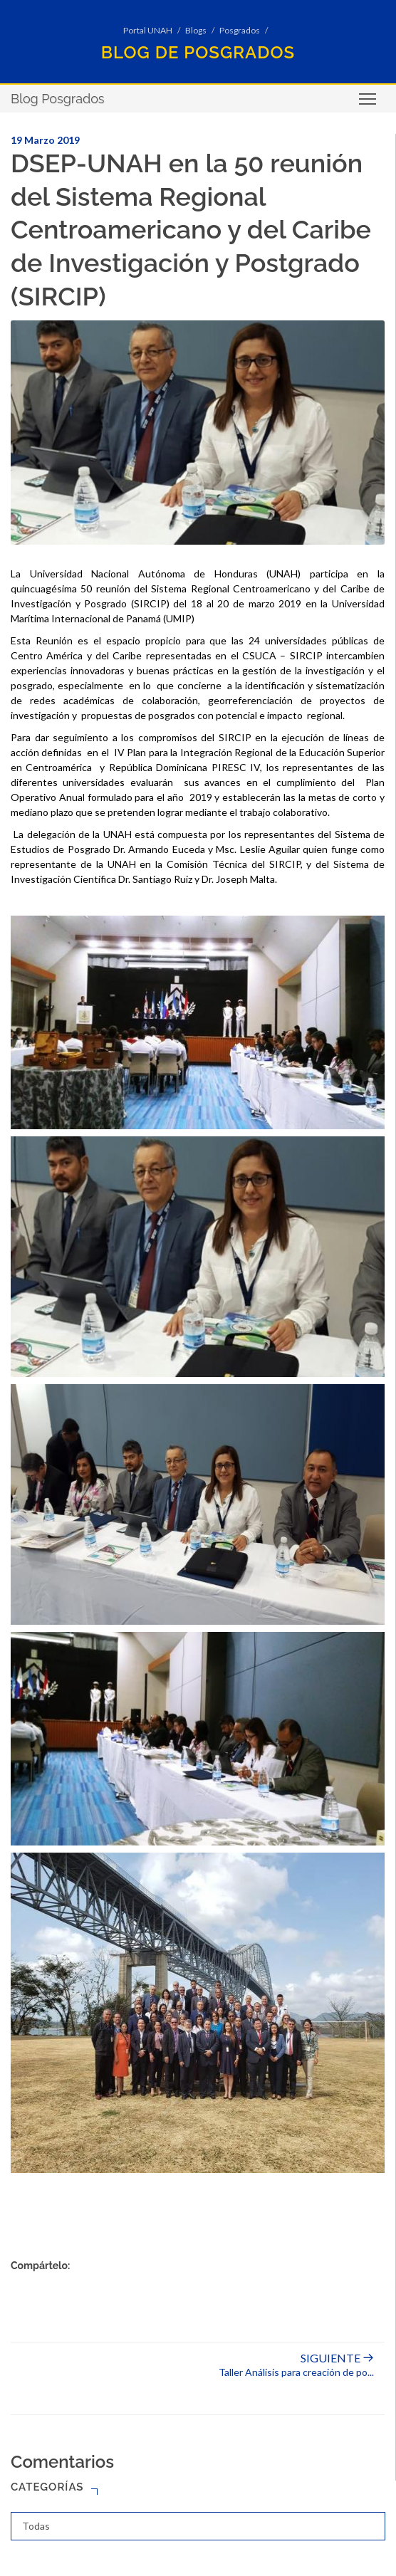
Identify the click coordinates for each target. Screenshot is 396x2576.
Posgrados (239, 30)
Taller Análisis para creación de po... (296, 2365)
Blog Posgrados (58, 98)
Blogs (196, 30)
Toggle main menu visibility (368, 103)
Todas (36, 2526)
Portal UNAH (147, 30)
